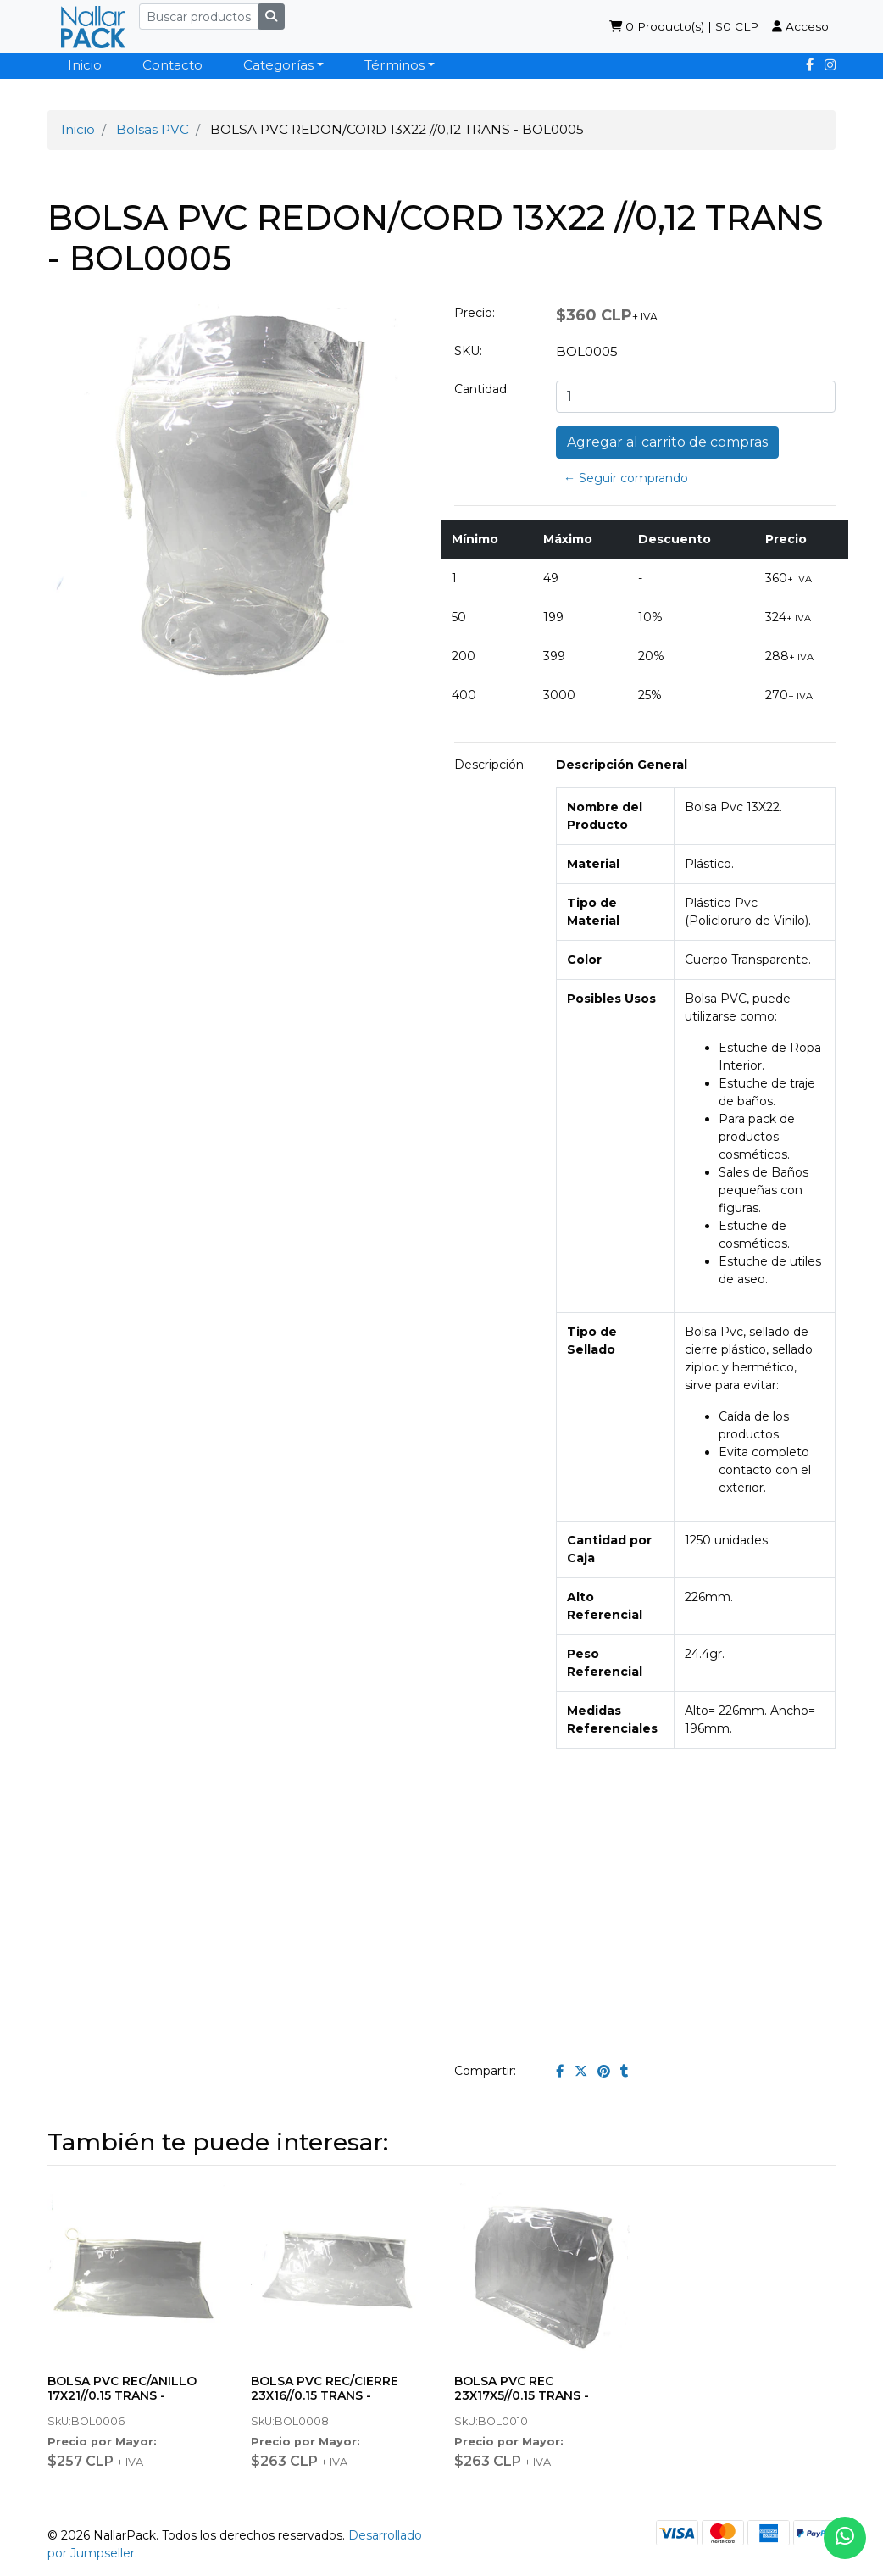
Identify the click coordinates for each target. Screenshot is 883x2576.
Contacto (172, 65)
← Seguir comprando (626, 478)
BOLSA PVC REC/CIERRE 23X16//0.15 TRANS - (324, 2388)
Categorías (278, 65)
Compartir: (485, 2070)
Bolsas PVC (152, 129)
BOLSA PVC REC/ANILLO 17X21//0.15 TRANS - (122, 2388)
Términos (394, 65)
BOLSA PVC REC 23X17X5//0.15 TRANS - (521, 2388)
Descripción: (490, 764)
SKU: (468, 351)
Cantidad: (481, 389)
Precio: (474, 312)
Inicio (85, 65)
